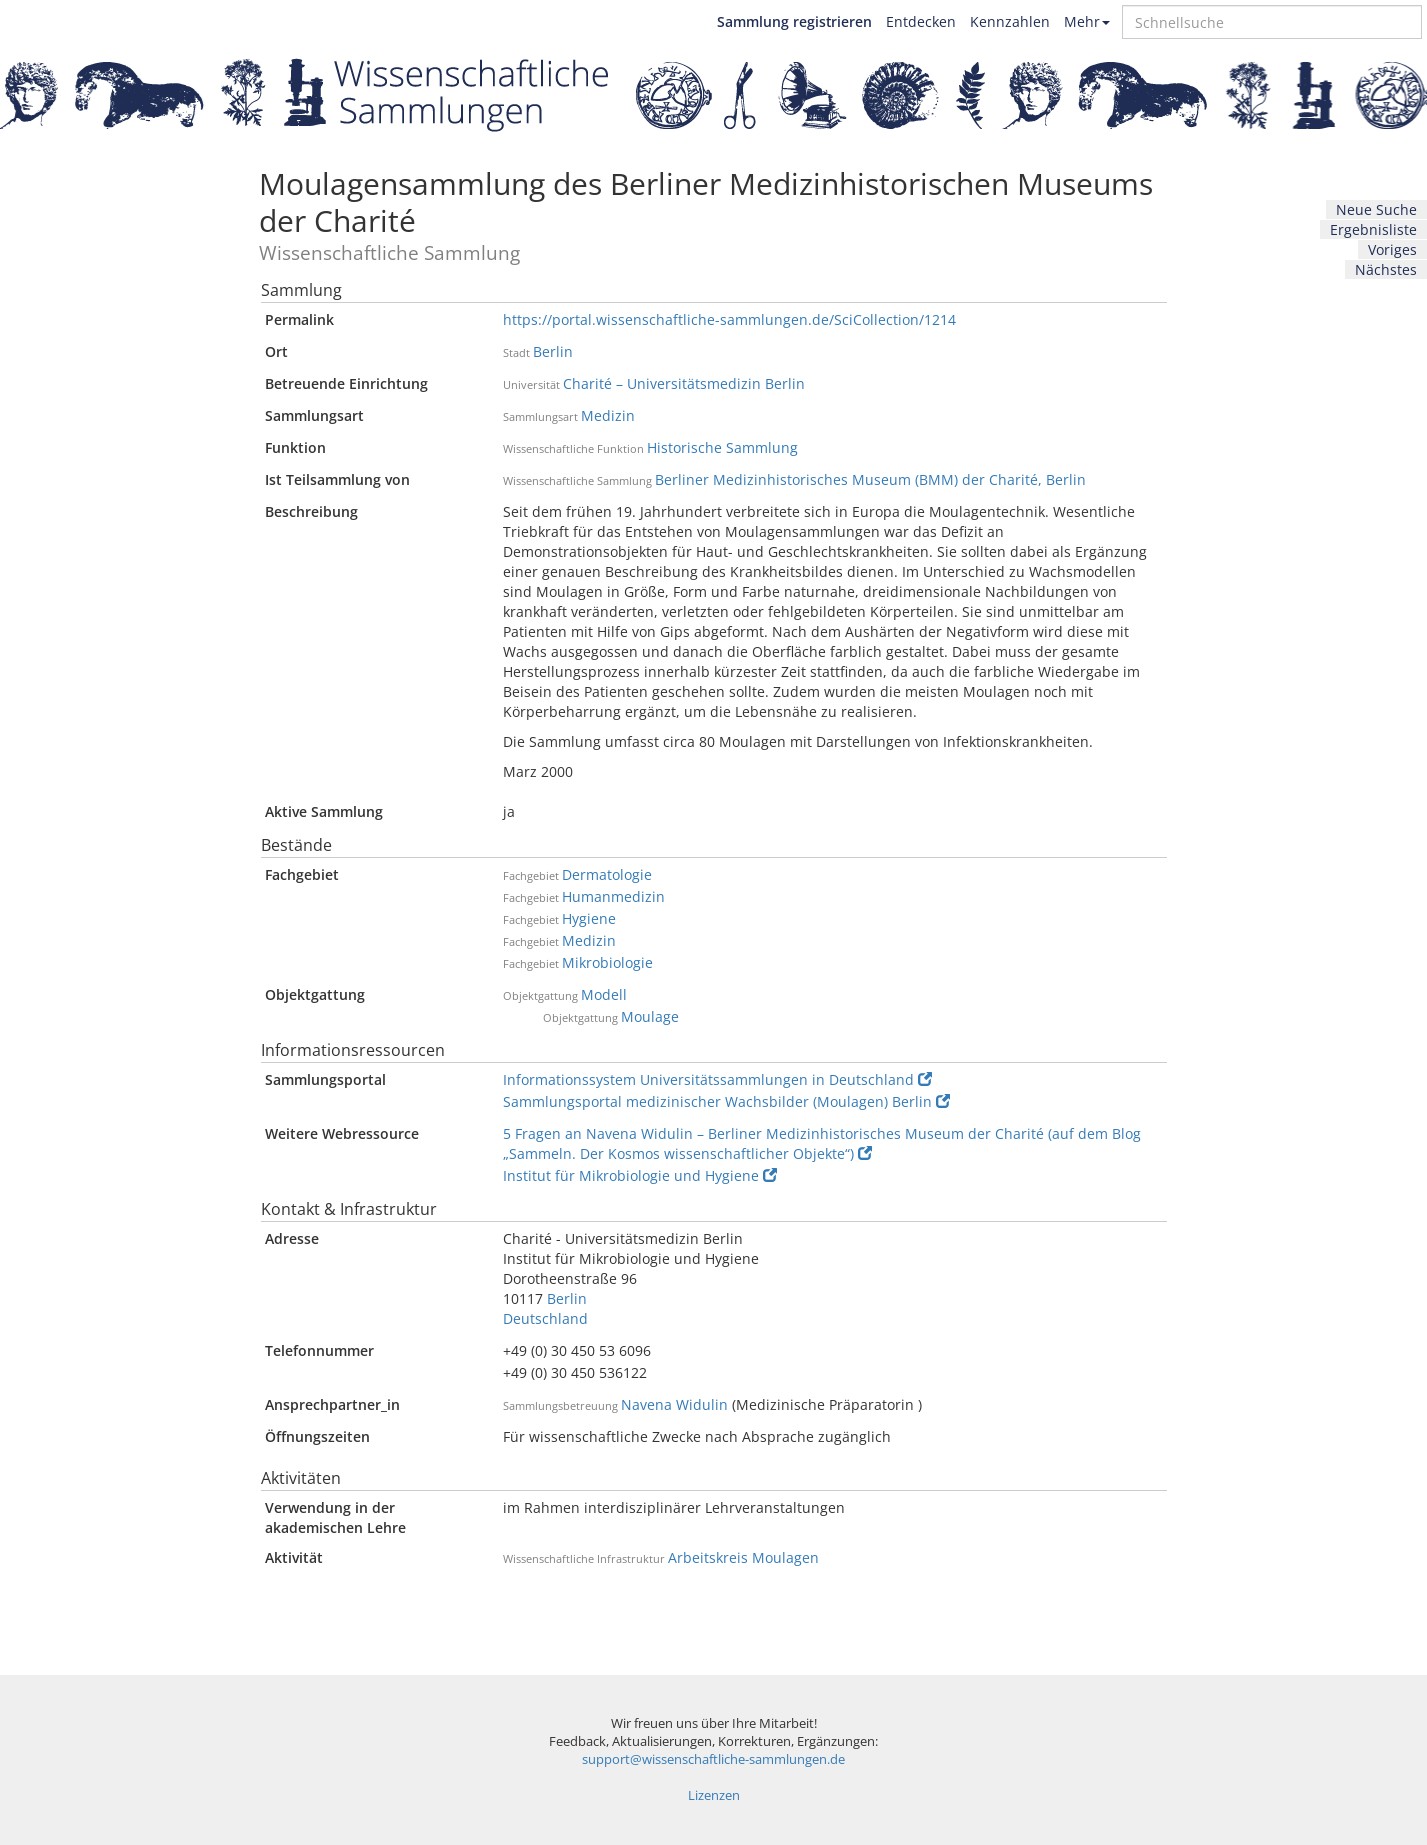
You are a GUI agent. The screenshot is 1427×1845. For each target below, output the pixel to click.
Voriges (1392, 249)
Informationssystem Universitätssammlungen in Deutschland (717, 1079)
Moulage (650, 1016)
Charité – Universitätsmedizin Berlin (684, 383)
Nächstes (1386, 269)
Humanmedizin (613, 896)
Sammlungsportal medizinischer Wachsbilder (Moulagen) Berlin (726, 1101)
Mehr (1087, 21)
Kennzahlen (1010, 21)
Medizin (608, 415)
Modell (604, 994)
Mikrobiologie (607, 962)
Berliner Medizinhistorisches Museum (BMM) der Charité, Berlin (870, 479)
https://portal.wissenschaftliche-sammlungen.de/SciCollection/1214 (729, 319)
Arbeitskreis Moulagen (743, 1557)
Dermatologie (607, 874)
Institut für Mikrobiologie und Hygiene (640, 1175)
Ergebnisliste (1373, 229)
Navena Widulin (674, 1404)
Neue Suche (1376, 209)
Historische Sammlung (722, 447)
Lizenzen (714, 1795)
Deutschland (545, 1318)
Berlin (553, 351)
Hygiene (589, 918)
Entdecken (921, 21)
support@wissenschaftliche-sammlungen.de (713, 1759)
